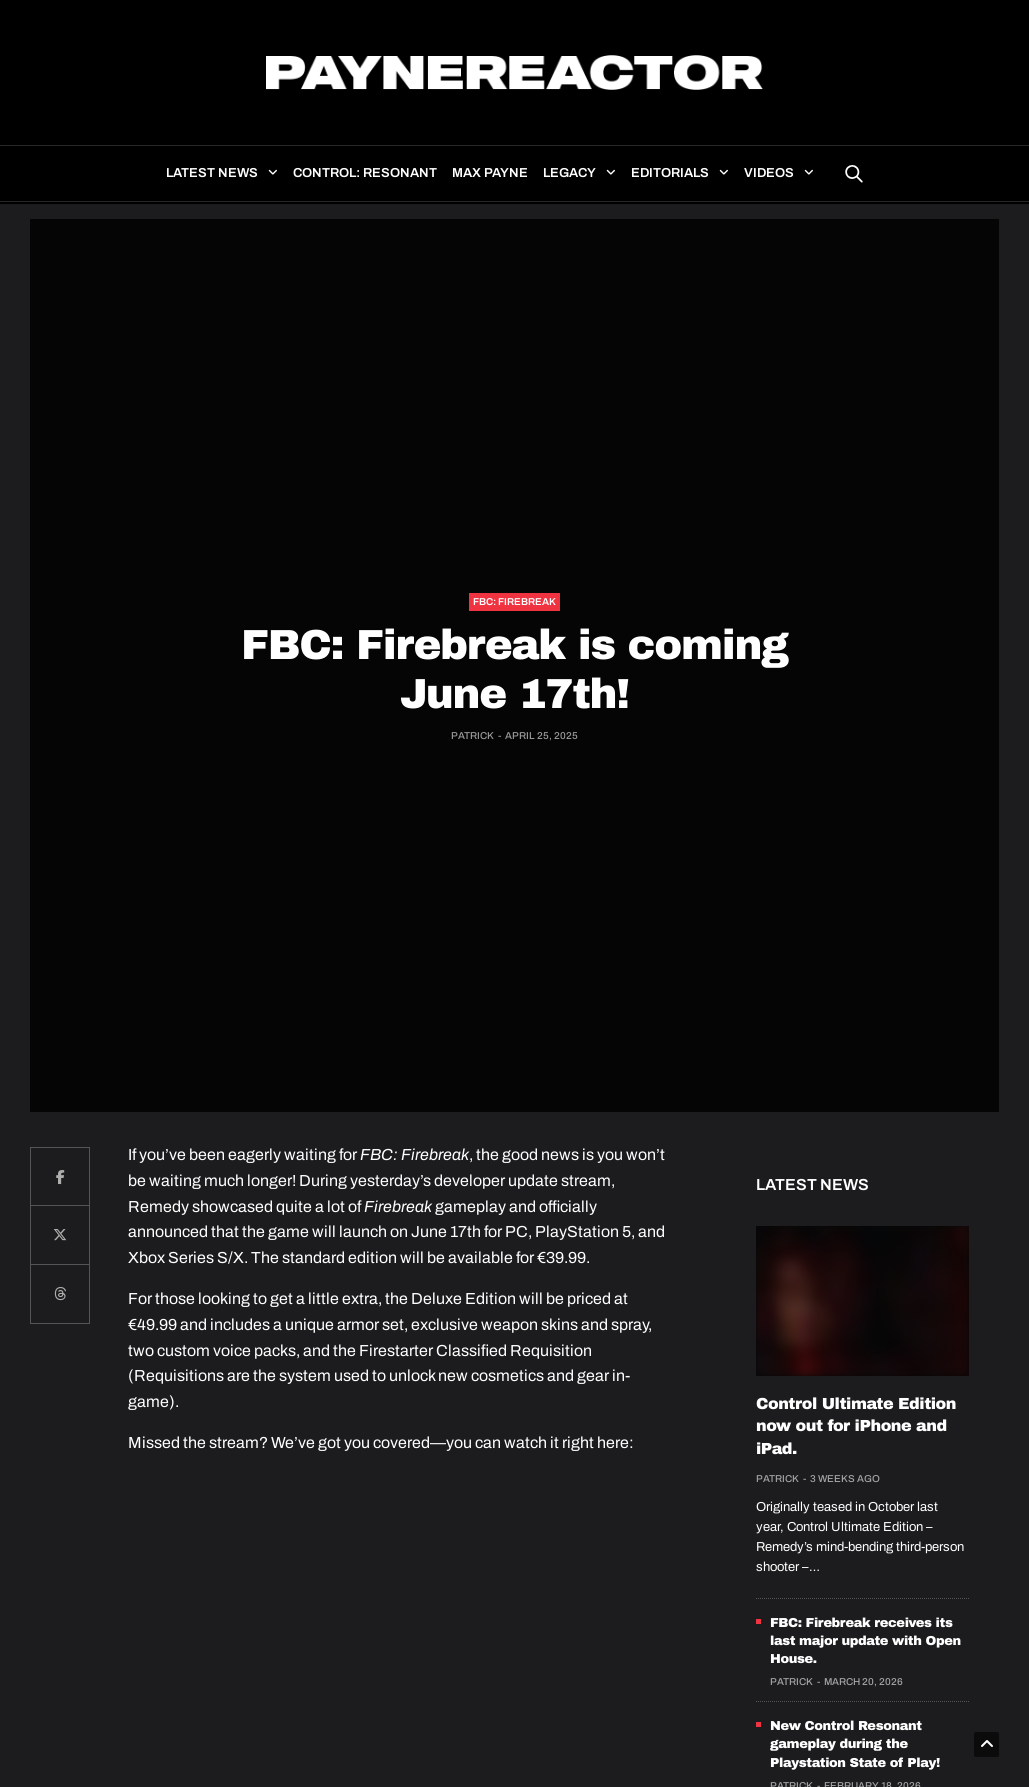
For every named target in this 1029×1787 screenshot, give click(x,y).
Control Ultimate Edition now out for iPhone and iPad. (856, 1427)
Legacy (569, 173)
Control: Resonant (365, 173)
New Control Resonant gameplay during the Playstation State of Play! (855, 1744)
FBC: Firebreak (514, 601)
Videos (769, 173)
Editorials (670, 173)
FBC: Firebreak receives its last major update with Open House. (865, 1641)
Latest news (212, 173)
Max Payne (490, 173)
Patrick (472, 735)
